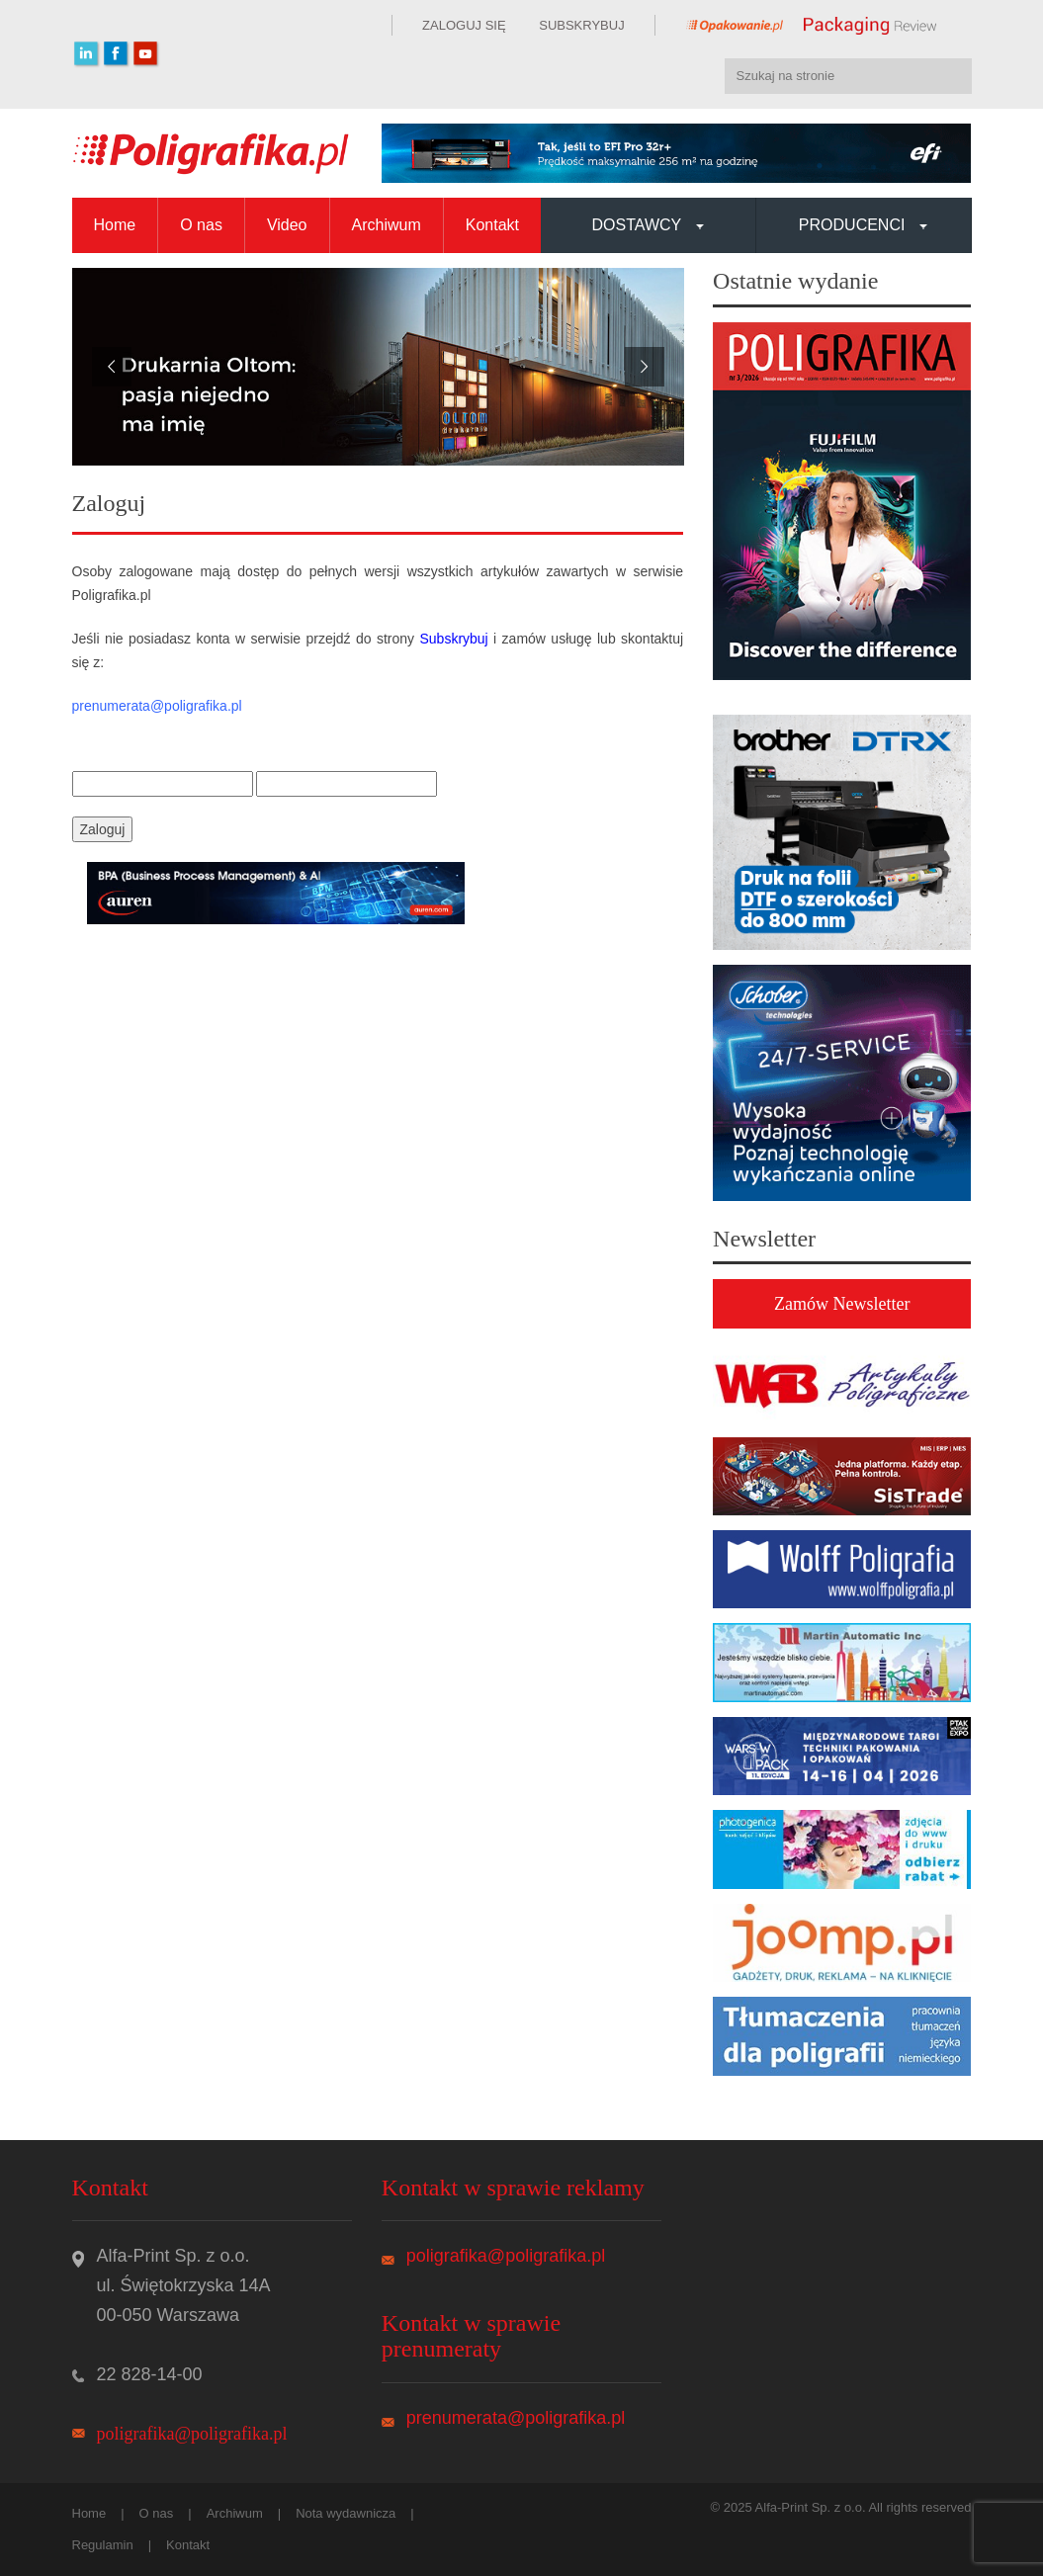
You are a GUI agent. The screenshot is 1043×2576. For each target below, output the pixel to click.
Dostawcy (648, 224)
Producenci (863, 224)
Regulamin (102, 2544)
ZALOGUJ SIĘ (464, 25)
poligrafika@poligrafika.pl (192, 2434)
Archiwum (386, 224)
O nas (201, 224)
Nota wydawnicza (345, 2513)
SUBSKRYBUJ (580, 25)
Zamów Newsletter (842, 1304)
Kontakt (492, 224)
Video (287, 224)
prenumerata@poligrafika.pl (515, 2418)
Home (115, 224)
